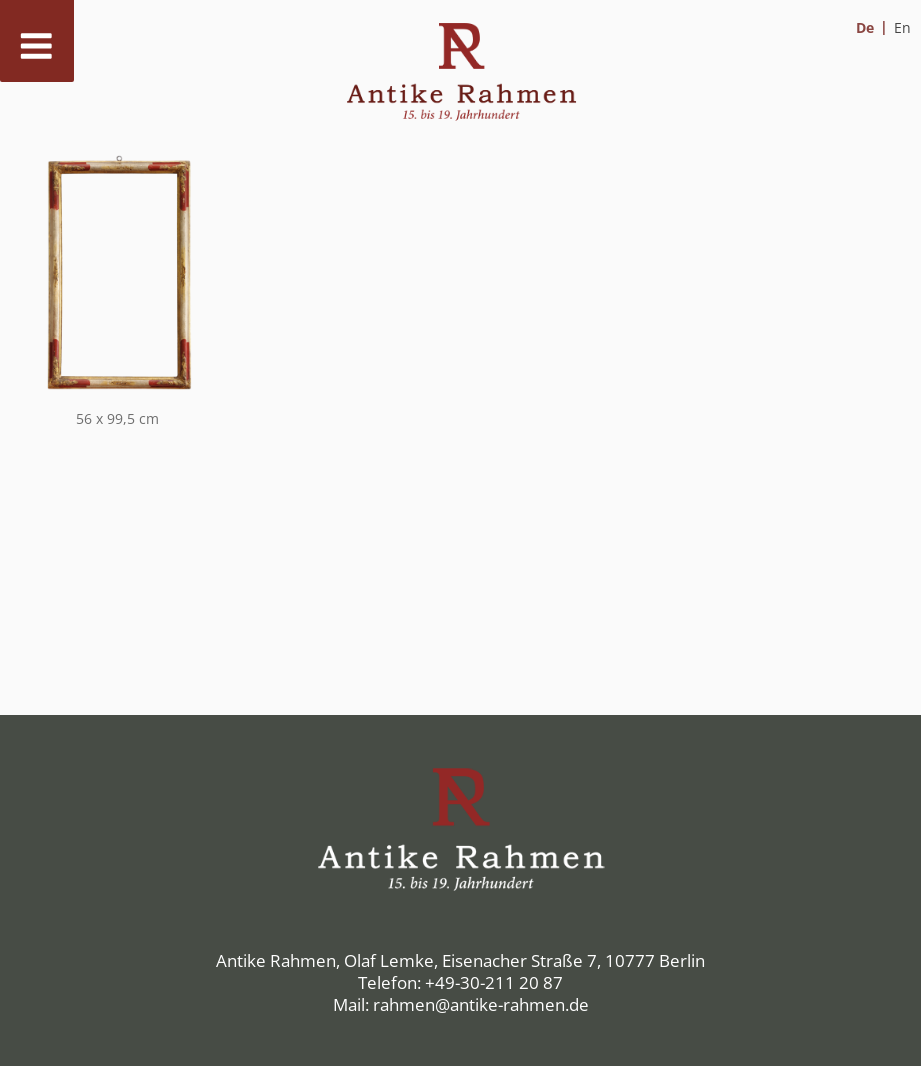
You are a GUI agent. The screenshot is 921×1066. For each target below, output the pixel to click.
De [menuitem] (865, 27)
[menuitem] (872, 27)
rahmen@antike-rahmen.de (481, 1004)
